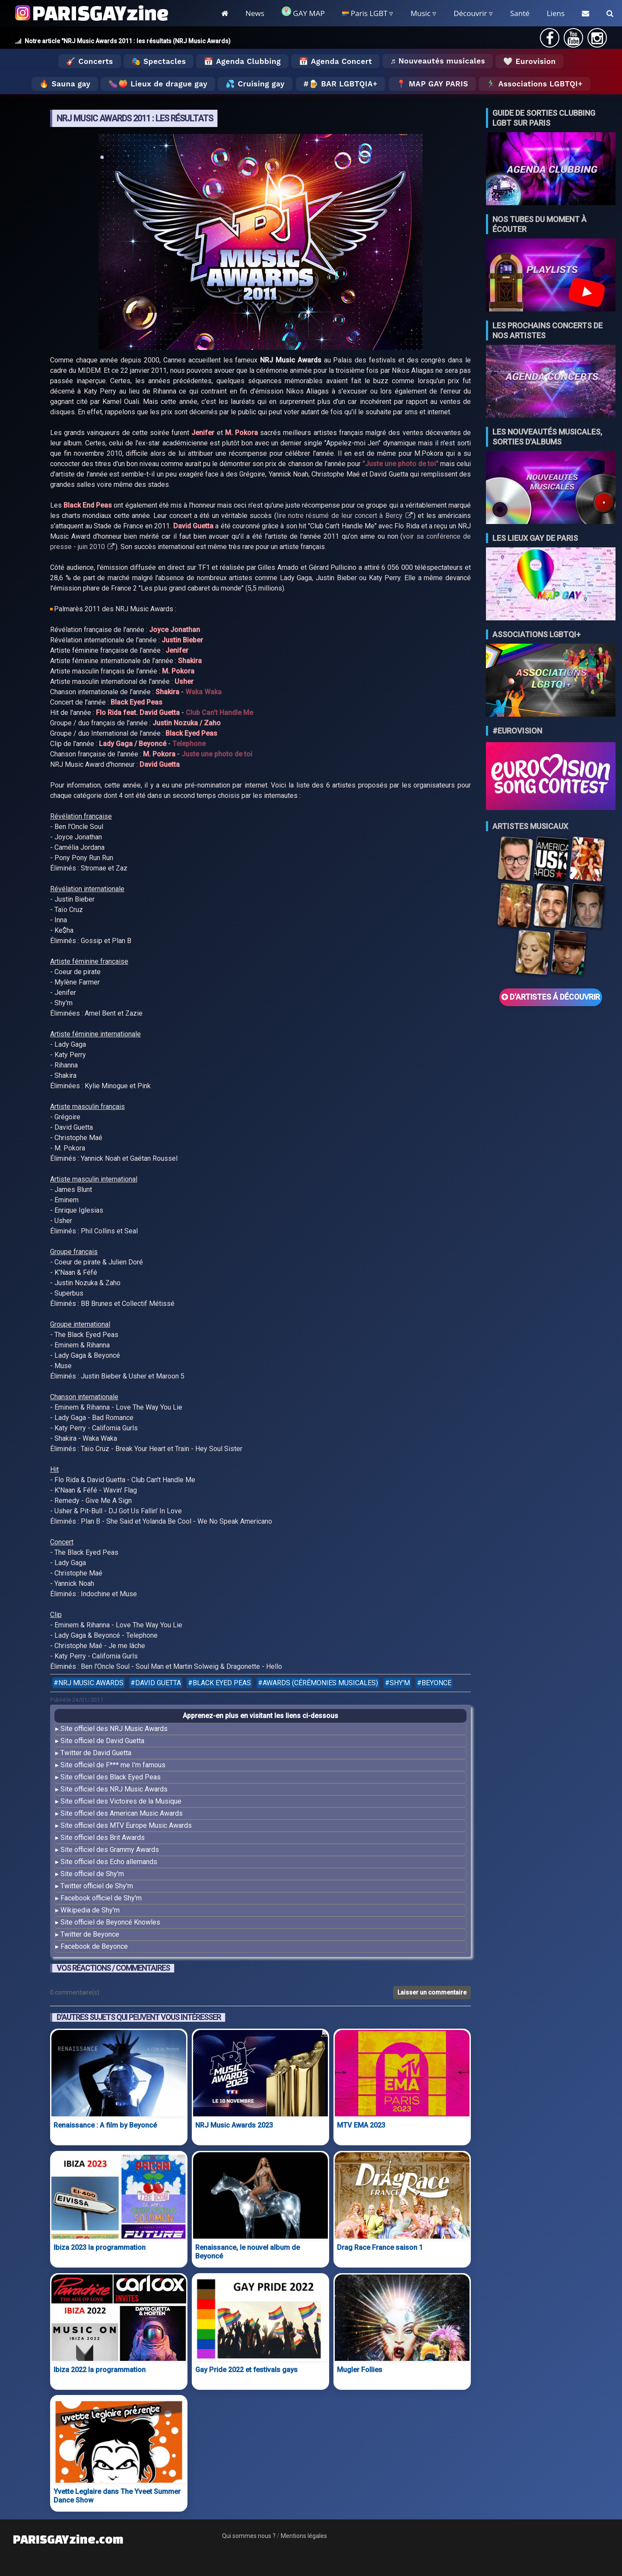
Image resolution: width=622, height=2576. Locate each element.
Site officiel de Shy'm (92, 1874)
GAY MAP (303, 12)
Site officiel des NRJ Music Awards (114, 1729)
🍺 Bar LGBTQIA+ (343, 83)
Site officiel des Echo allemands (108, 1862)
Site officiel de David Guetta (102, 1741)
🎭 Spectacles (158, 61)
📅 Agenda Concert (335, 61)
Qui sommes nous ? (249, 2535)
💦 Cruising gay (255, 83)
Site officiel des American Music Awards (121, 1813)
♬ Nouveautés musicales (437, 61)
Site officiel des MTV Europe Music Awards (126, 1825)
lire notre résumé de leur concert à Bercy (344, 515)
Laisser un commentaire (431, 1992)
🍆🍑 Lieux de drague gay (157, 83)
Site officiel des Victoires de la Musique (120, 1801)
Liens (556, 13)
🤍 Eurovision (529, 61)
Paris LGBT (364, 13)
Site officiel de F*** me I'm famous (112, 1765)
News (254, 13)
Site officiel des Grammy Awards (109, 1849)
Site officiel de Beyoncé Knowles (110, 1922)
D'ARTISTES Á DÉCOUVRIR (550, 997)
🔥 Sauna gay (64, 83)
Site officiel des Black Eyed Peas (110, 1777)
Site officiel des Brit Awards (102, 1837)
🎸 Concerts (89, 61)
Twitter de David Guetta (95, 1753)
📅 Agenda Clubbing (242, 61)
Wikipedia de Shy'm (90, 1910)
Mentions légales (304, 2535)
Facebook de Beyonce (94, 1946)
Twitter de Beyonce (89, 1934)
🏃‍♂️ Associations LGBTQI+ (534, 83)
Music (420, 13)
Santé (520, 13)
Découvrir (470, 13)
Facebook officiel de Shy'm (101, 1898)
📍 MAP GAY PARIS (432, 83)
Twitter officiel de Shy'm (96, 1886)
